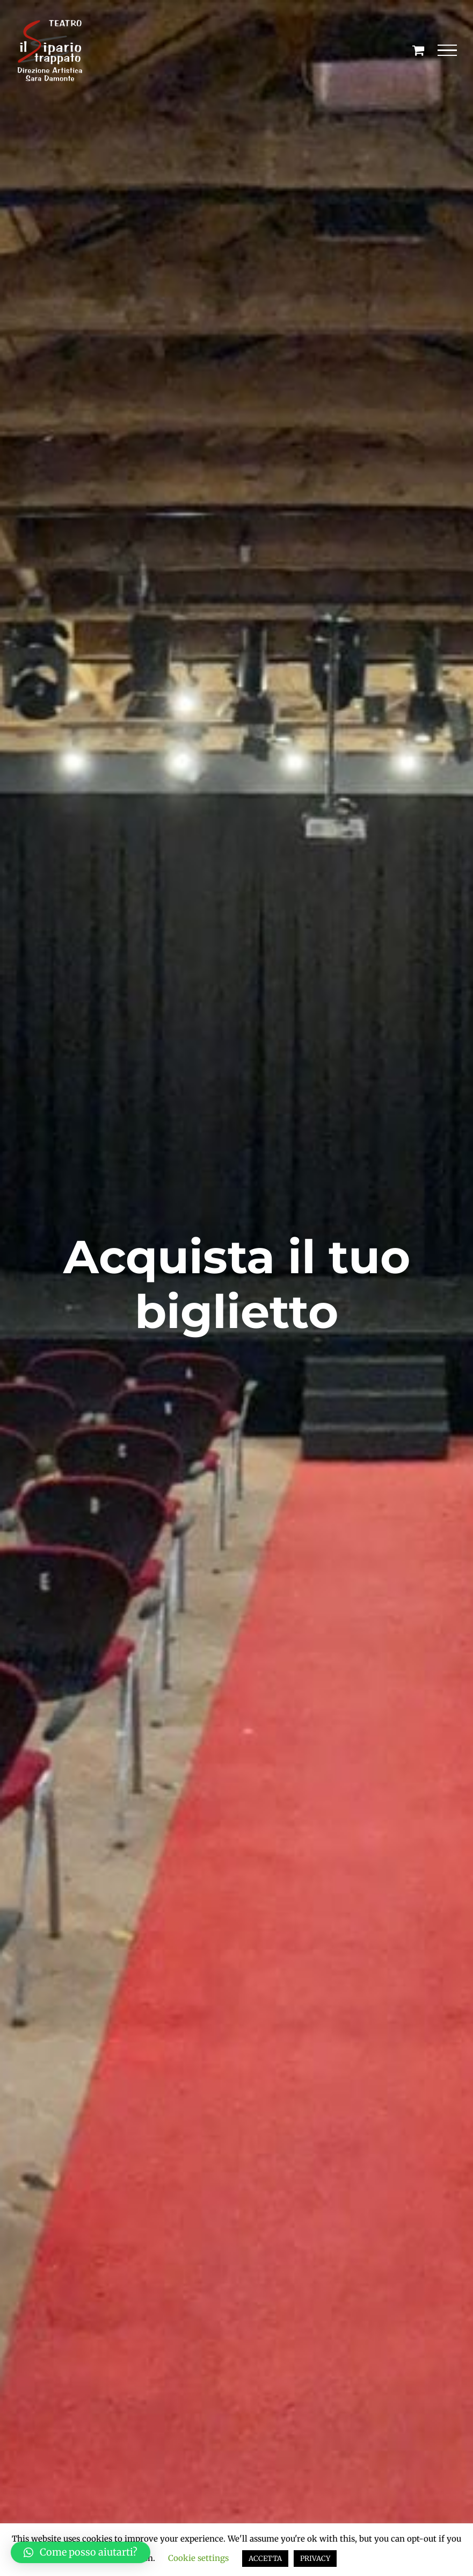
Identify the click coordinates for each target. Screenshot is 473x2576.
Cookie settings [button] (198, 2558)
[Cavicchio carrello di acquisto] (418, 50)
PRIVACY (315, 2558)
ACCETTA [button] (265, 2558)
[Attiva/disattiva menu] (447, 50)
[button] (80, 2552)
